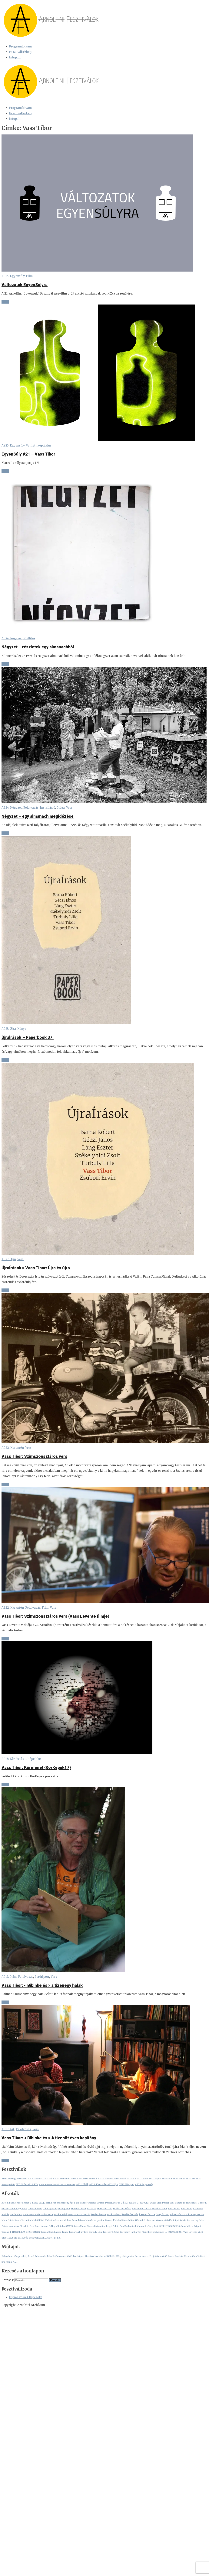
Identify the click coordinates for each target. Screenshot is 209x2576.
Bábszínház (8, 2256)
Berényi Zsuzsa (96, 2202)
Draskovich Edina (146, 2202)
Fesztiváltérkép (20, 52)
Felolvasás (30, 807)
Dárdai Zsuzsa (128, 2202)
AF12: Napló (154, 2178)
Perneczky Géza (195, 2220)
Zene (15, 2262)
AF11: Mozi (142, 2178)
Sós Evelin (125, 2226)
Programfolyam (20, 46)
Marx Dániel (8, 2220)
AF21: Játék (82, 2184)
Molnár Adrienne (54, 2220)
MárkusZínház (177, 2214)
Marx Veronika (23, 2220)
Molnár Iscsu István (74, 2220)
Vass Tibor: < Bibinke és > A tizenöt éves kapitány (49, 2138)
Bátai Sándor (81, 2202)
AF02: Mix (21, 2178)
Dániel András (112, 2202)
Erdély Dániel (190, 2202)
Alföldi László (9, 2202)
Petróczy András (10, 2226)
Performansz (142, 2256)
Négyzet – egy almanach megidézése (38, 816)
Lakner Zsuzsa (147, 2214)
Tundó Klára (68, 2232)
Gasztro (89, 2256)
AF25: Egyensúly (13, 276)
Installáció (47, 807)
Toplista (179, 2256)
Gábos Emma (35, 2208)
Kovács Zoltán (98, 2214)
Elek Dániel (163, 2202)
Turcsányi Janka (128, 2232)
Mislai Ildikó (38, 2220)
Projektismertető (158, 2256)
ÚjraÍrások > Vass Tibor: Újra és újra (36, 1267)
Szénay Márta (185, 2226)
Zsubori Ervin (37, 2237)
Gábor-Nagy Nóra (17, 2208)
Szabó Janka (137, 2226)
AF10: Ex (131, 2178)
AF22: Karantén (13, 1447)
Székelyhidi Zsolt (168, 2226)
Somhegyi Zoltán (110, 2226)
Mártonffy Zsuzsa (194, 2214)
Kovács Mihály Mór (64, 2214)
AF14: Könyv (179, 2178)
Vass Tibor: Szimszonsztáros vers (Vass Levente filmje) (55, 1616)
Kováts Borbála (129, 2214)
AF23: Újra (9, 1028)
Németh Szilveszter (145, 2220)
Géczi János (64, 2208)
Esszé (31, 2256)
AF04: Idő (47, 2178)
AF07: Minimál (89, 2178)
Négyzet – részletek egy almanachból (38, 647)
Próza (61, 807)
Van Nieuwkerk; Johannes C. (152, 2232)
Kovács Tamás (82, 2214)
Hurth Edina (16, 2214)
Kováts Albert (114, 2214)
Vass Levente (190, 2232)
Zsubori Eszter (53, 2237)
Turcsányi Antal (111, 2232)
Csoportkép (20, 2256)
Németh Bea (127, 2220)
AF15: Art (8, 2129)
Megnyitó (128, 2256)
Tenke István (33, 2232)
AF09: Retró (119, 2178)
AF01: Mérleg (9, 2178)
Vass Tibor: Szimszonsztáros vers (34, 1456)
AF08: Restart (105, 2178)
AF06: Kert (76, 2178)
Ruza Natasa (41, 2226)
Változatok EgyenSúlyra (25, 284)
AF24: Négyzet (12, 638)
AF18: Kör (8, 1759)
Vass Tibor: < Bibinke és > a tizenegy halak (42, 1985)
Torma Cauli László (51, 2232)
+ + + (5, 302)
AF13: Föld (166, 2178)
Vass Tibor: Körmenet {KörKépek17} (36, 1767)
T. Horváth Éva (17, 2232)
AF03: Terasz (34, 2178)
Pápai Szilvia (179, 2220)
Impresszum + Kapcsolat (25, 2297)
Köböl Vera (47, 2214)
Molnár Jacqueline (94, 2220)
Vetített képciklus (38, 445)
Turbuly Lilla (95, 2232)
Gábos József (50, 2208)
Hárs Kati (91, 2208)
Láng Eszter (162, 2214)
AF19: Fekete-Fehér (49, 2184)
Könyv (22, 1028)
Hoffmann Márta (122, 2208)
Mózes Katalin (113, 2220)
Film (29, 276)
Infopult (15, 57)
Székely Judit (152, 2226)
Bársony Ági (66, 2202)
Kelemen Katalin (32, 2214)
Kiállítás (29, 638)
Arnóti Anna (23, 2202)
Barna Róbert (52, 2202)
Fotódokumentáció (62, 2256)
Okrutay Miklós (164, 2220)
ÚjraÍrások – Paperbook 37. (28, 1037)
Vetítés (193, 2256)
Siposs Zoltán (94, 2226)
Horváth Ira (174, 2208)
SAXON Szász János (75, 2226)
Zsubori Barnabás (18, 2237)
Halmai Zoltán (78, 2208)
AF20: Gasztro (67, 2184)
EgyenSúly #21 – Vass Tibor (28, 454)
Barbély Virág (37, 2202)
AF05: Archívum (61, 2178)
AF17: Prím (9, 1976)
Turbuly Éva (81, 2232)
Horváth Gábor (159, 2208)
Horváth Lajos (188, 2208)
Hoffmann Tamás (141, 2208)
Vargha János (175, 2231)
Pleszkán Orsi (27, 2226)
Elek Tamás (176, 2202)
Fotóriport (42, 1976)
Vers (69, 807)
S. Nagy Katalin (57, 2226)
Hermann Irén (104, 2208)
